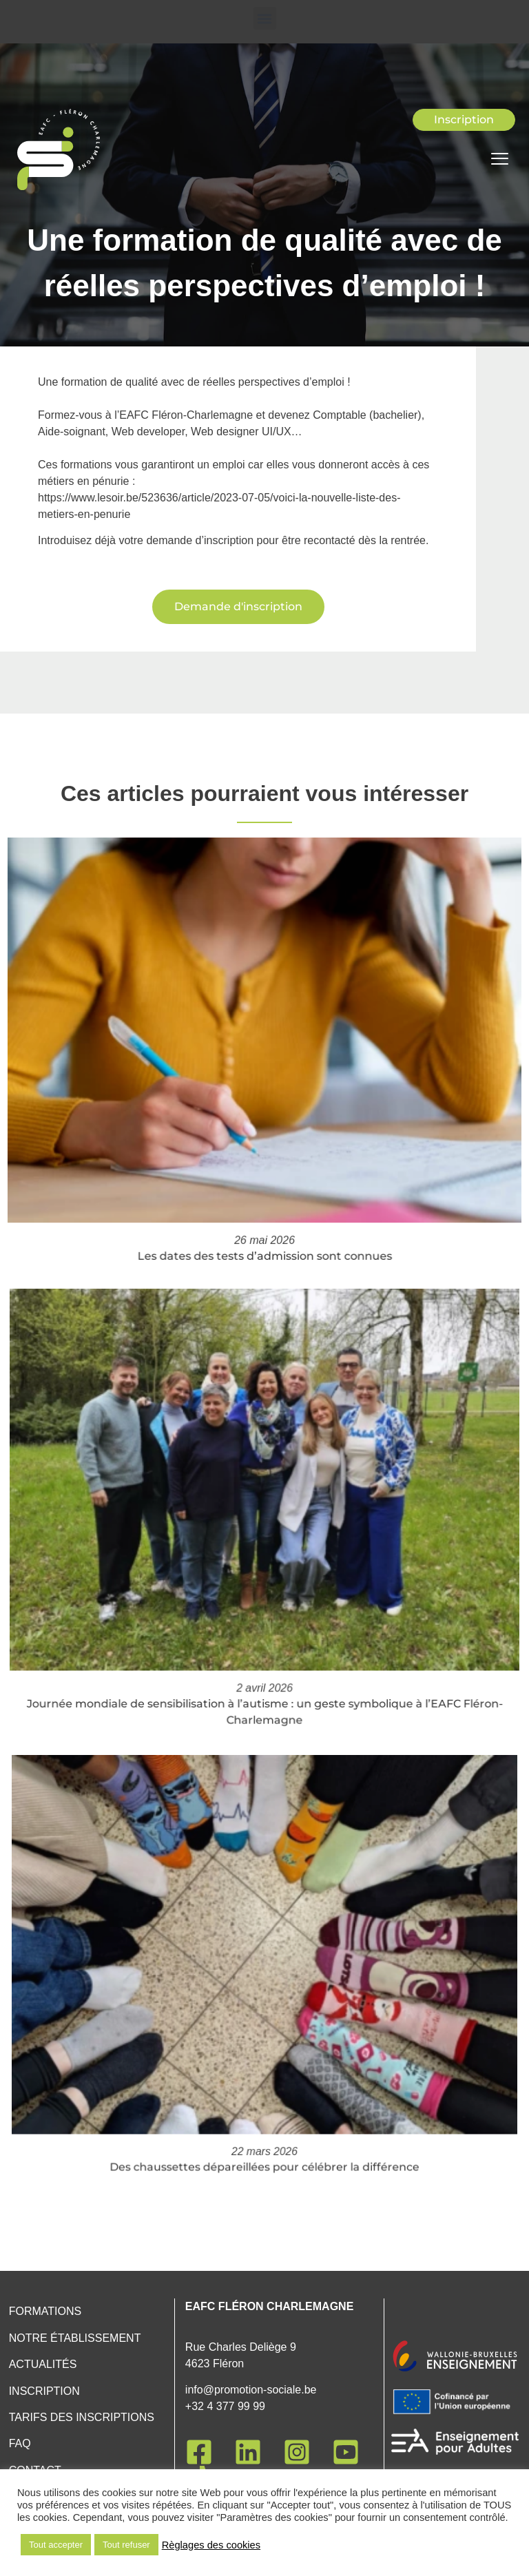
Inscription (44, 2391)
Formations (45, 2311)
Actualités (43, 2364)
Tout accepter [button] (56, 2544)
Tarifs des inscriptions (81, 2417)
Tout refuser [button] (126, 2544)
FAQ (20, 2443)
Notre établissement (75, 2338)
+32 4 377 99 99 (225, 2406)
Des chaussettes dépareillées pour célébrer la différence (264, 2094)
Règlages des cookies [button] (211, 2545)
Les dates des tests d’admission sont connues (264, 1209)
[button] (264, 18)
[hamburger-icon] (499, 160)
